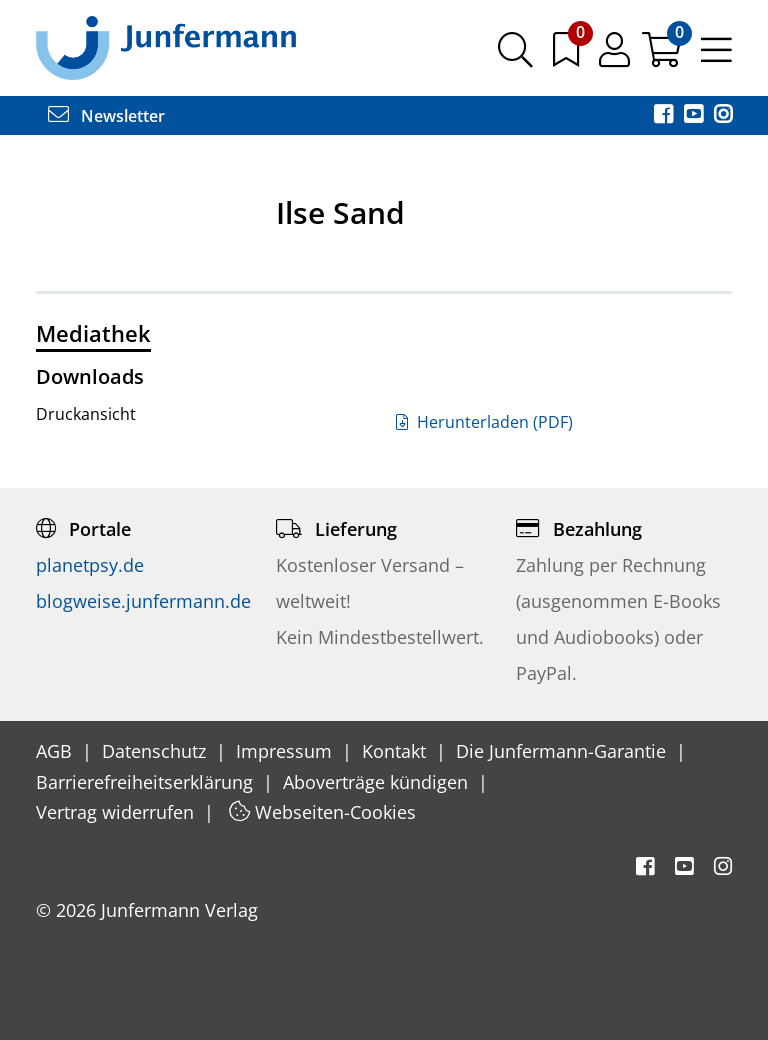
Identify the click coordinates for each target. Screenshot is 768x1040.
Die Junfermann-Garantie (563, 751)
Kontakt (396, 751)
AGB (56, 751)
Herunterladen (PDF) (484, 422)
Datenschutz (156, 751)
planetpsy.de (90, 565)
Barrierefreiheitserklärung (147, 782)
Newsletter (106, 116)
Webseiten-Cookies (322, 812)
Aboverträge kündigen (378, 782)
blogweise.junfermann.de (143, 601)
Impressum (286, 751)
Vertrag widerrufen (117, 812)
